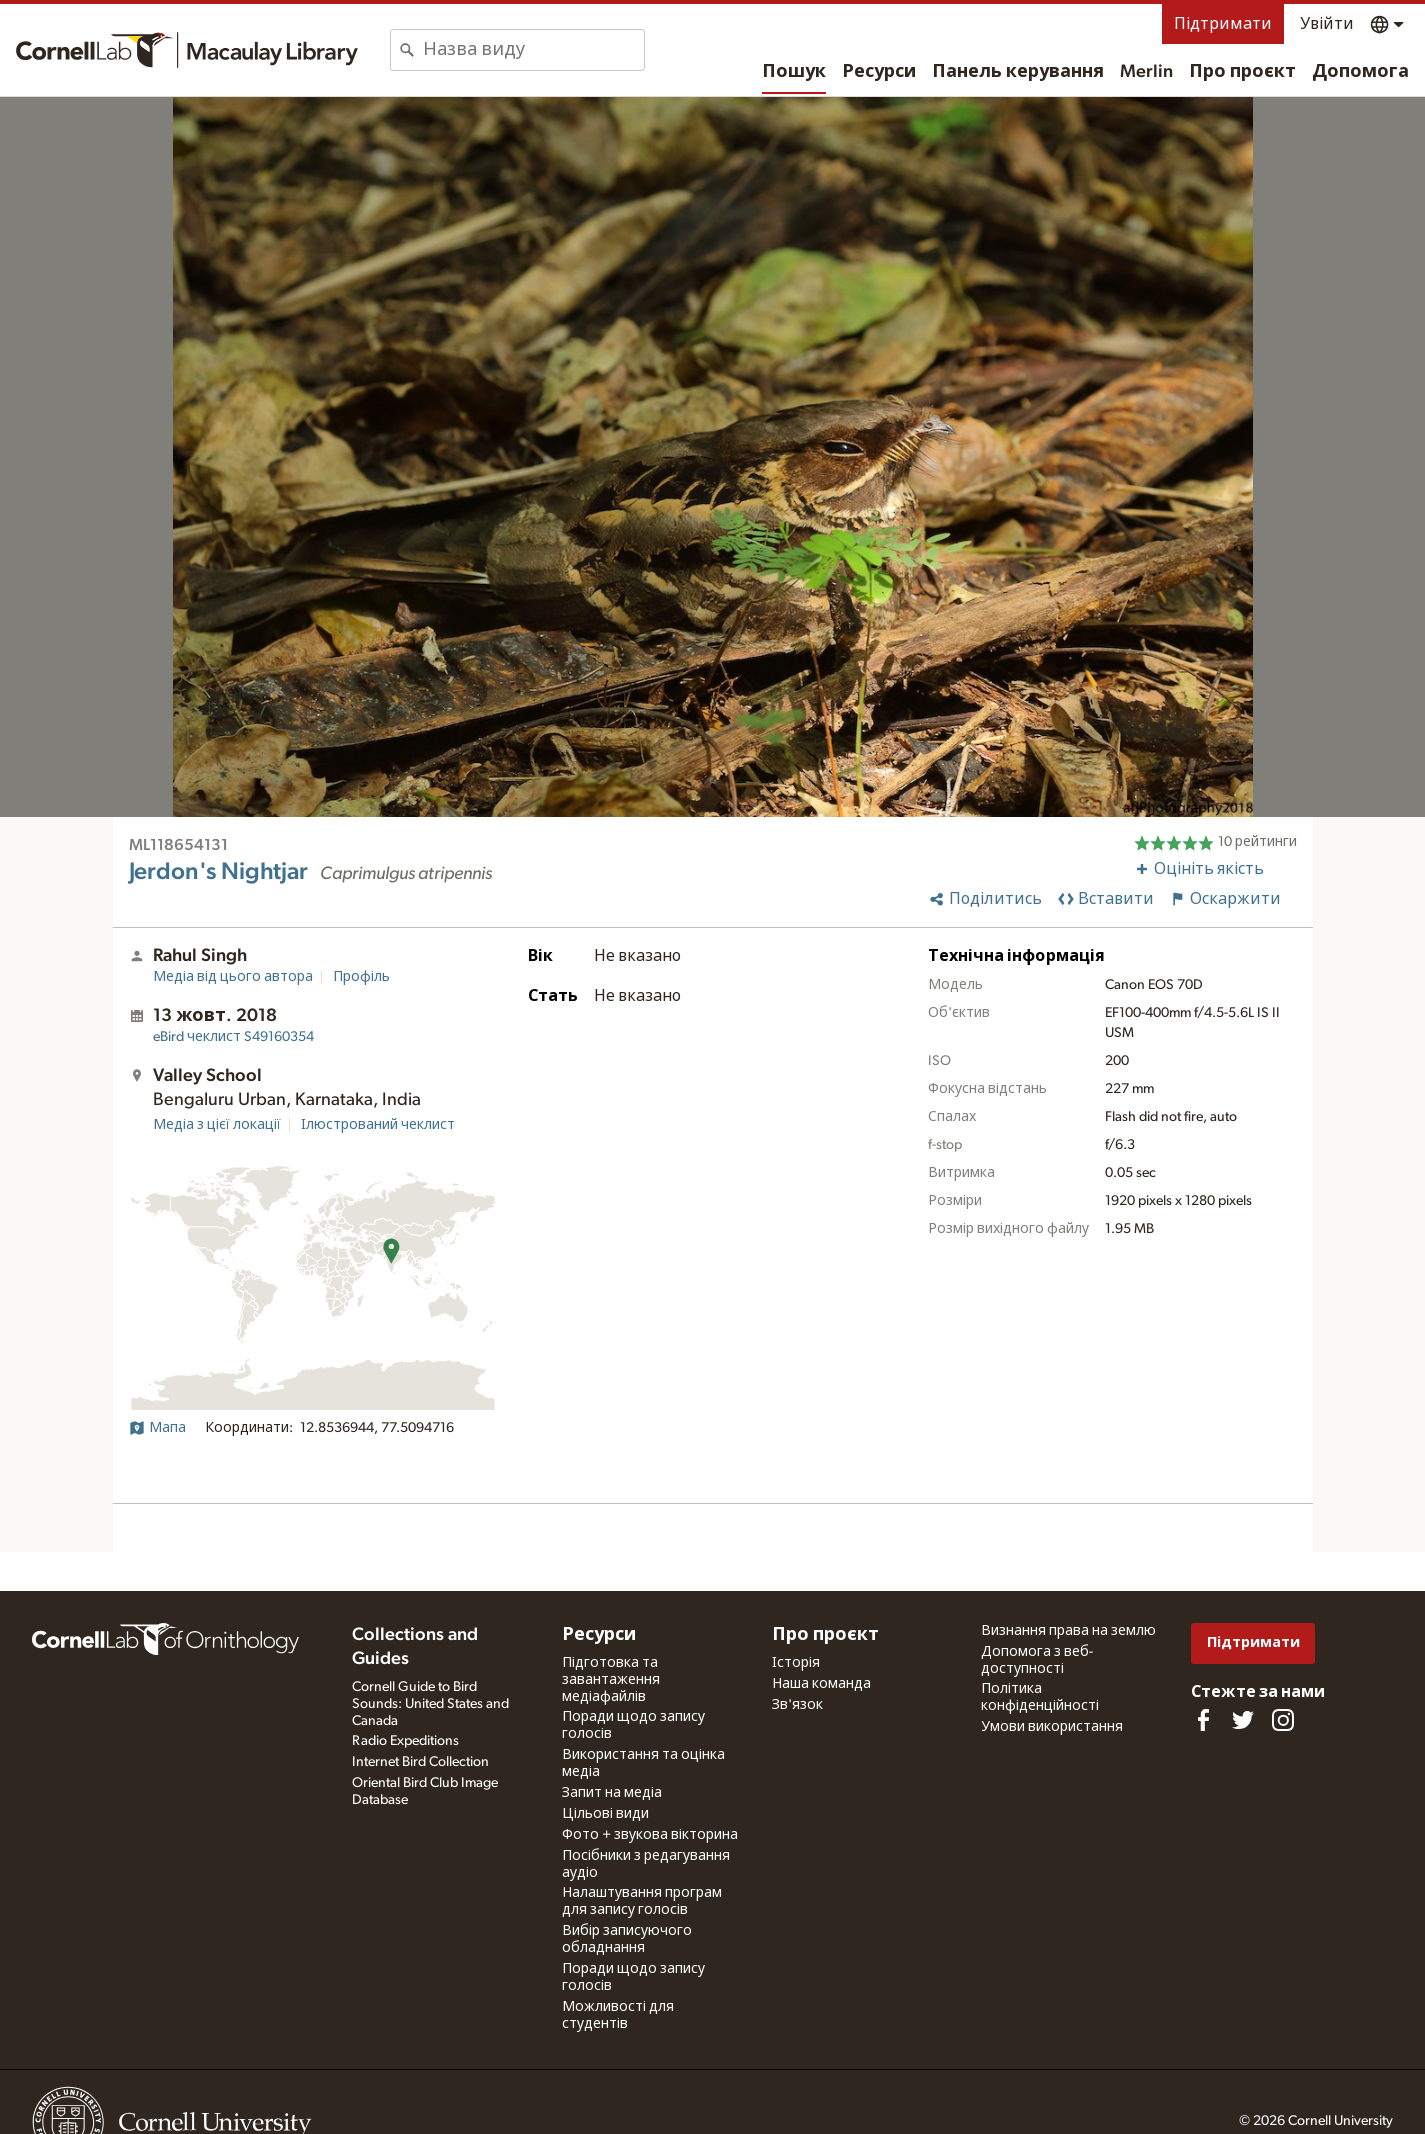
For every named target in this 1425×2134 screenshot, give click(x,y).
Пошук (794, 72)
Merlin (1146, 72)
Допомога (1360, 72)
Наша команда (821, 1684)
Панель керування (1018, 72)
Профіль (361, 977)
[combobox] (533, 50)
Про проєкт (1242, 72)
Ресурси (879, 72)
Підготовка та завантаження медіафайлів (611, 1680)
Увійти (1327, 24)
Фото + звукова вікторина (650, 1835)
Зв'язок (797, 1705)
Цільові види (605, 1814)
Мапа (157, 1428)
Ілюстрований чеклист (378, 1125)
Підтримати (1223, 24)
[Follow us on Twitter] (1243, 1720)
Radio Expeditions (405, 1741)
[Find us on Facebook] (1203, 1720)
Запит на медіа (612, 1793)
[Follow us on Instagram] (1283, 1720)
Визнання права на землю (1068, 1631)
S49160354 (233, 1037)
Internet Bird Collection (420, 1762)
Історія (796, 1663)
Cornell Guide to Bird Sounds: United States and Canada (430, 1704)
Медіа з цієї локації (217, 1125)
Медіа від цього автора (233, 977)
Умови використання (1052, 1727)
